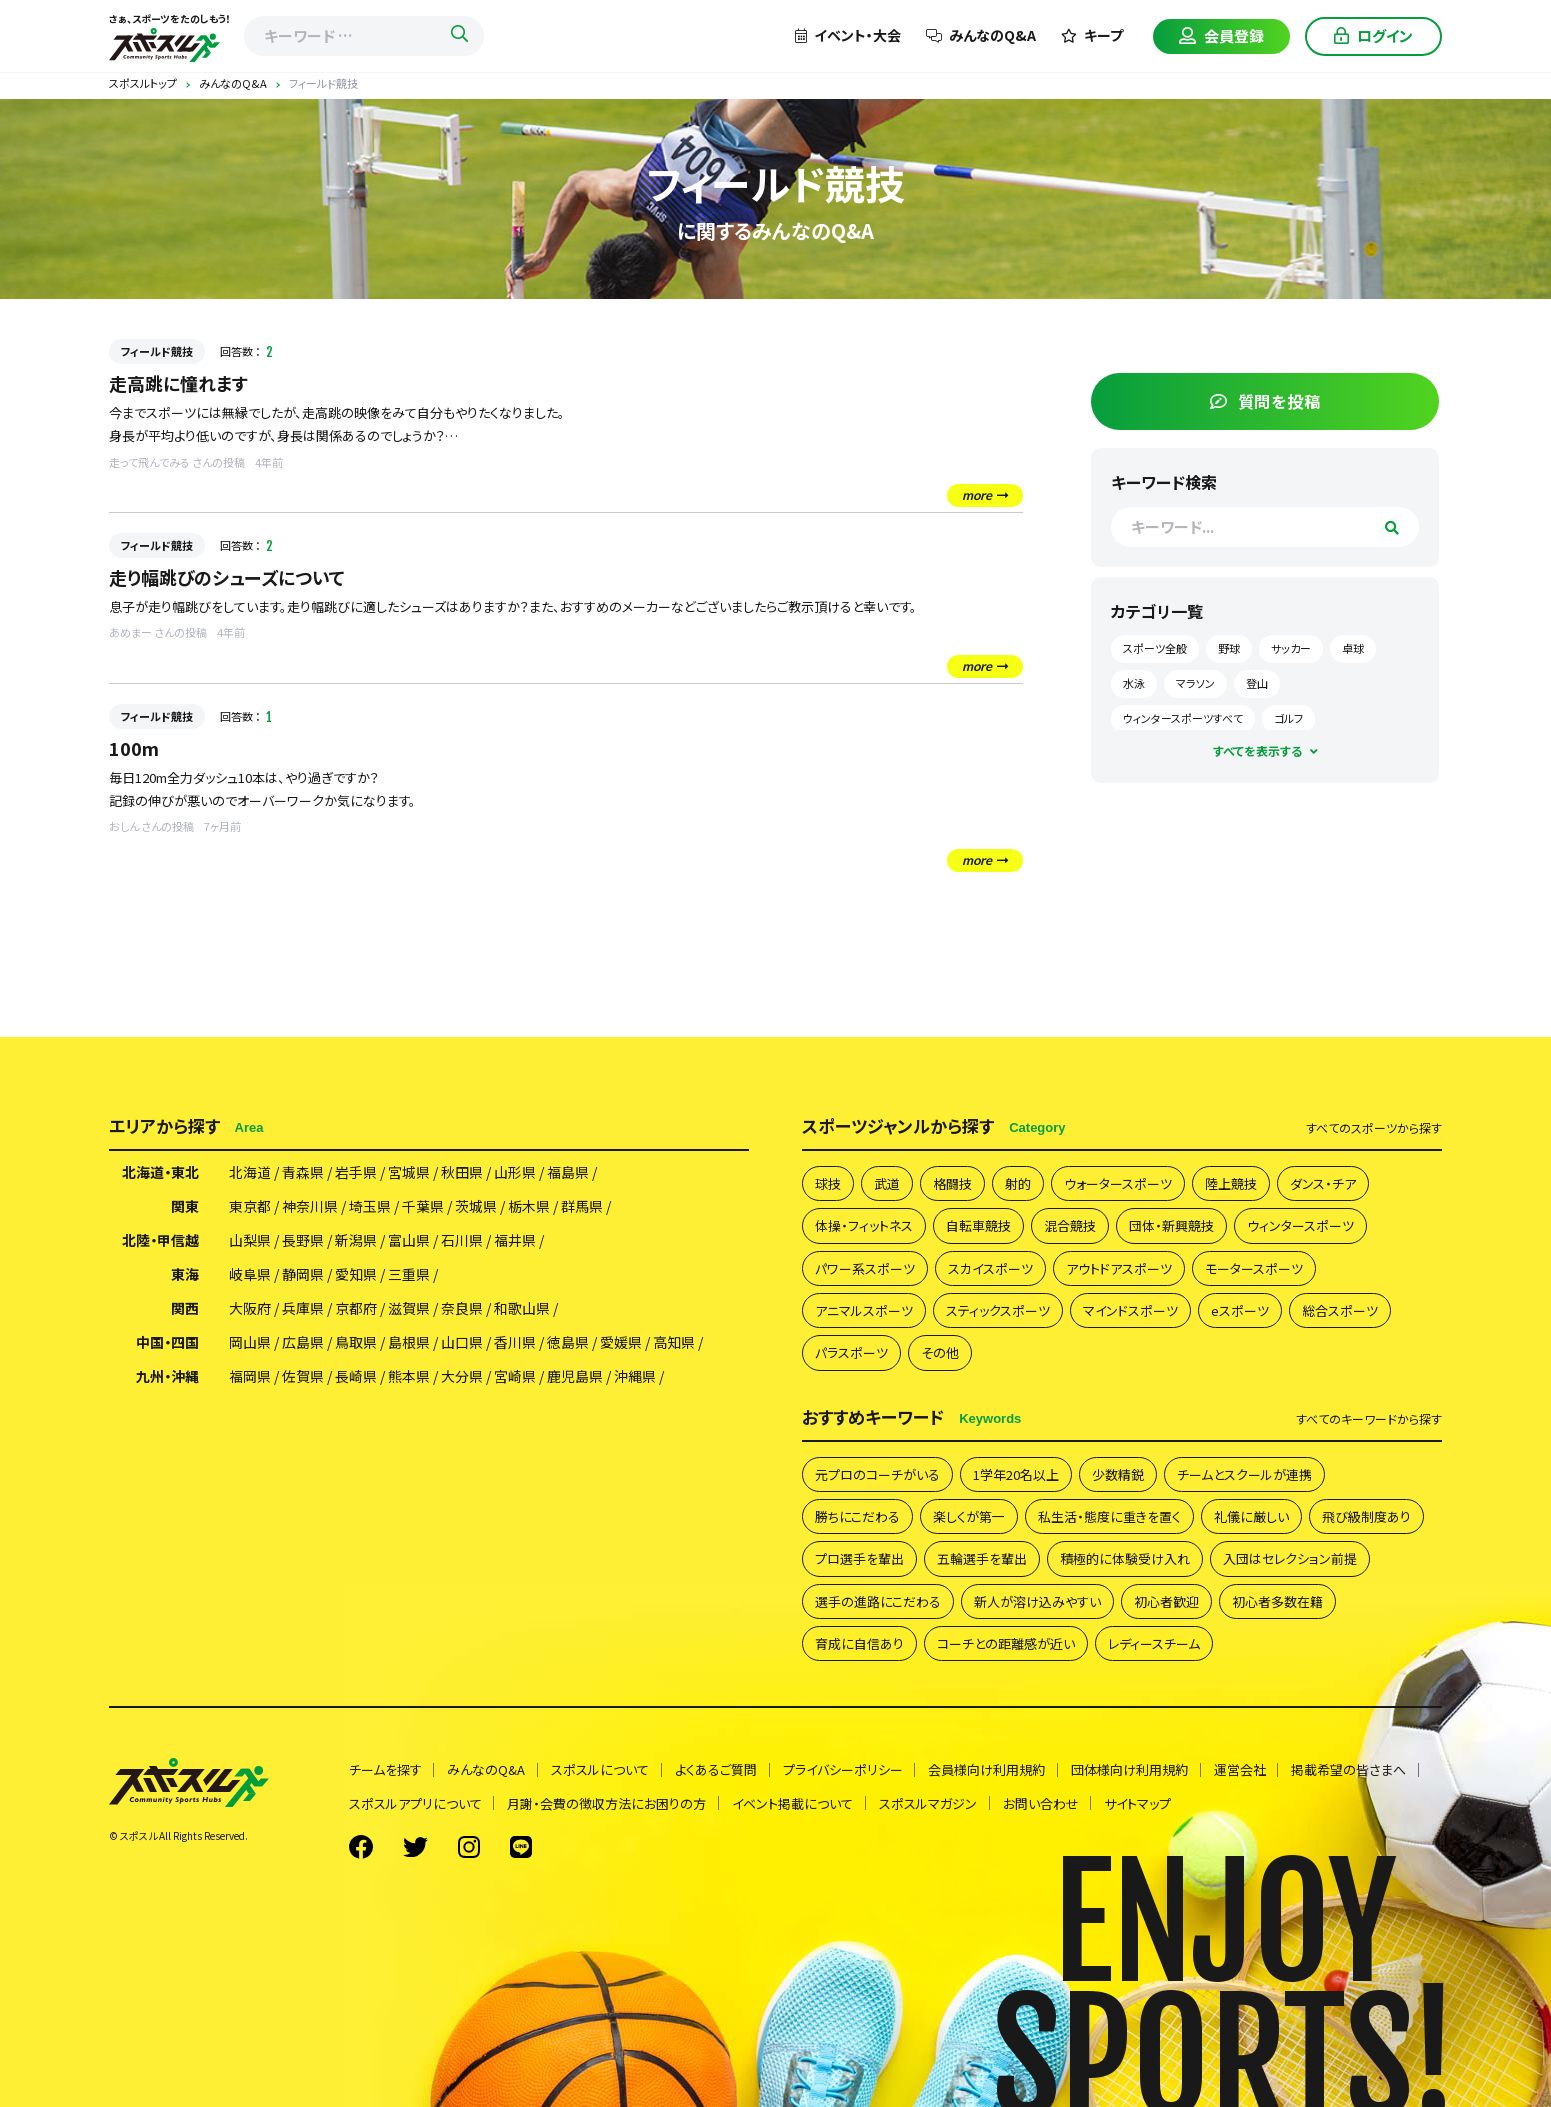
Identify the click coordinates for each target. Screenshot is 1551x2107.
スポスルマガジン (929, 1803)
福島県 (568, 1173)
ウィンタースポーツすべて (1234, 714)
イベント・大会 (848, 35)
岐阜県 (250, 1275)
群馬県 (582, 1207)
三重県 (409, 1275)
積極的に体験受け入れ (1125, 1559)
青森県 (303, 1173)
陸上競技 (1231, 1183)
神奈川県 (310, 1207)
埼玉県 (370, 1207)
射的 (1018, 1183)
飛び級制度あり (1366, 1516)
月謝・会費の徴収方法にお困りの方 (607, 1803)
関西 (185, 1309)
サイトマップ (1139, 1803)
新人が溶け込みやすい (1037, 1601)
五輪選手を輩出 (982, 1559)
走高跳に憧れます (178, 383)
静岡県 (303, 1275)
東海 (185, 1275)
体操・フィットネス (864, 1226)
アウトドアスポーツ (1119, 1268)
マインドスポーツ (1130, 1310)
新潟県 (356, 1241)
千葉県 (423, 1207)
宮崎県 (515, 1377)
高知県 (674, 1343)
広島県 (303, 1343)
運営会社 (1242, 1770)
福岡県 (250, 1377)
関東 (185, 1207)
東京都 (250, 1207)
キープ (1092, 35)
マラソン (1299, 679)
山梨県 (250, 1241)
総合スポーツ (1340, 1310)
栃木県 (529, 1207)
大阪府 (250, 1309)
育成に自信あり (859, 1644)
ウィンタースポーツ (1300, 1226)
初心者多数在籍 (1277, 1601)
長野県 (303, 1241)
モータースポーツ (1254, 1268)
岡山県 (250, 1343)
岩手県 (356, 1173)
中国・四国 (167, 1343)
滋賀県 (409, 1309)
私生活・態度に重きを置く (1109, 1516)
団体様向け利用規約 (1131, 1770)
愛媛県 (621, 1343)
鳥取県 (356, 1343)
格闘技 (952, 1183)
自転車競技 (978, 1226)
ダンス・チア (1323, 1183)
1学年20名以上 (1016, 1474)
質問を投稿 (1292, 397)
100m (134, 748)
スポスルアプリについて (415, 1803)
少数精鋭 (1118, 1474)
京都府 (356, 1309)
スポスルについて (601, 1770)
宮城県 (409, 1173)
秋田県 (462, 1173)
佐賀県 (303, 1377)
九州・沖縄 (167, 1377)
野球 (1280, 645)
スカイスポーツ (990, 1268)
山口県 (462, 1343)
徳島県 (568, 1343)
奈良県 (462, 1309)
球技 (828, 1183)
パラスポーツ (851, 1353)
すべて (1374, 1128)
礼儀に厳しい (1251, 1516)
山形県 (515, 1173)
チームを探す (385, 1770)
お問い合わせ (1042, 1803)
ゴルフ (1339, 714)
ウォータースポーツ (1118, 1183)
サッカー (1342, 645)
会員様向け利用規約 (988, 1770)
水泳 (1238, 679)
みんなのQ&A (981, 35)
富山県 (409, 1241)
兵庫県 (303, 1309)
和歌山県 (522, 1309)
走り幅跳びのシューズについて (227, 577)
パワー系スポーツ (865, 1268)
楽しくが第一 (969, 1516)
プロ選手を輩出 (859, 1559)
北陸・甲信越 (160, 1241)
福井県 (515, 1241)
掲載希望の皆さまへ (1351, 1770)
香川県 (515, 1343)
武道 (887, 1183)
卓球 (1185, 679)
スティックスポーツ (998, 1310)
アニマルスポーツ (864, 1310)
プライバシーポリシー (844, 1770)
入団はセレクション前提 (1290, 1559)
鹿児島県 (575, 1377)
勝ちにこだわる (857, 1516)
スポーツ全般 (1206, 645)
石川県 (462, 1241)
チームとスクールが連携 (1244, 1474)
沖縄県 (635, 1377)
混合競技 (1070, 1226)
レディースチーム (1154, 1644)
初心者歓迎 (1166, 1601)
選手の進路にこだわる (878, 1601)
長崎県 (356, 1377)
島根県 (409, 1343)
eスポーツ (1240, 1310)
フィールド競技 (157, 351)
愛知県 (356, 1275)
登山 (1361, 679)
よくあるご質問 (717, 1770)
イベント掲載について (793, 1803)
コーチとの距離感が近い (1006, 1644)
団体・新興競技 (1171, 1226)
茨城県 (476, 1207)
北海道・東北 (160, 1173)
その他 (940, 1353)
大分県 (462, 1377)
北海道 (250, 1173)
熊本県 (409, 1377)
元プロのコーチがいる (877, 1474)
